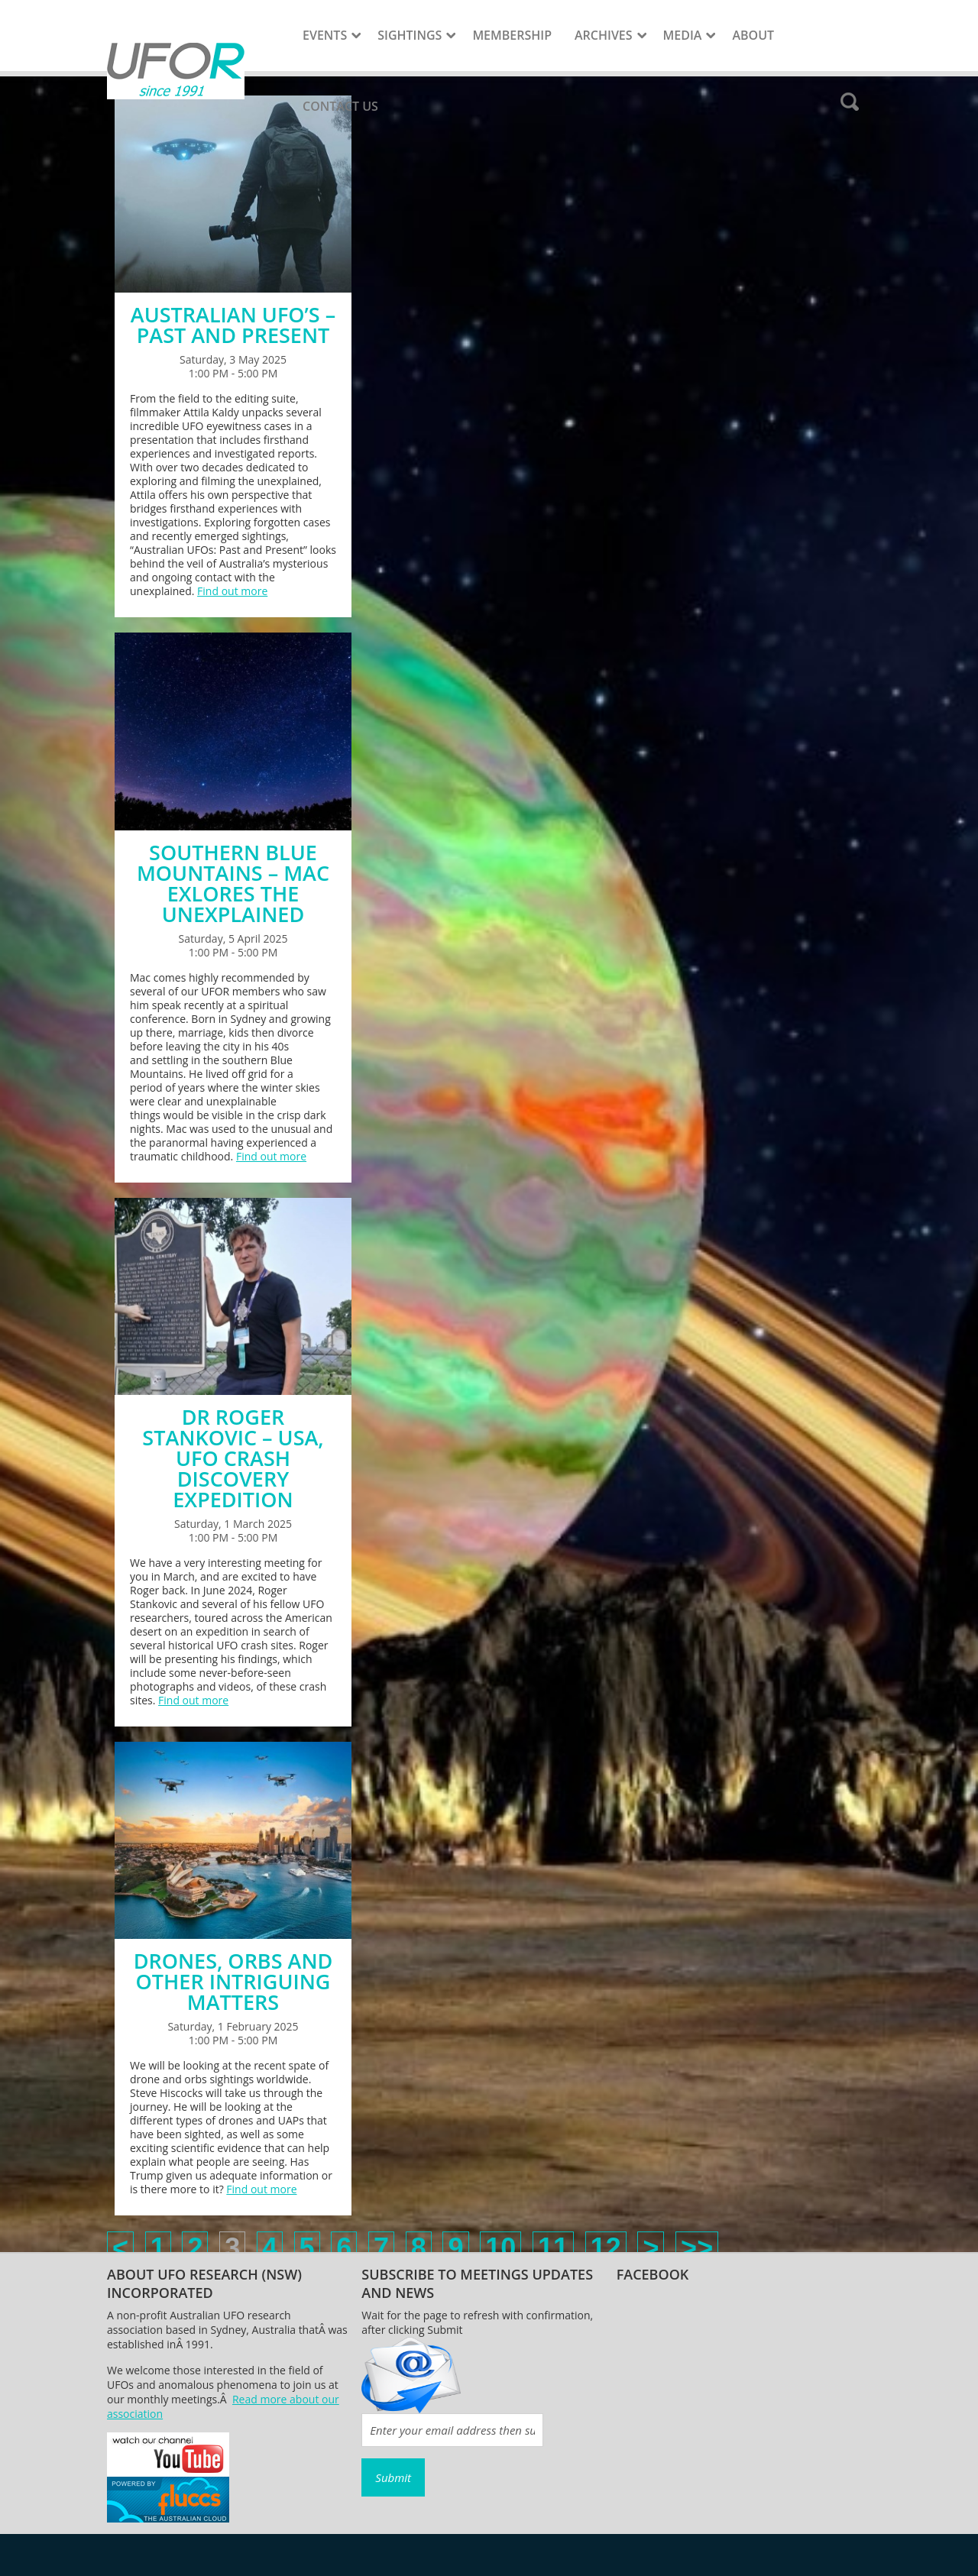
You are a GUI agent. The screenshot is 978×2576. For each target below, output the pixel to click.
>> (697, 2248)
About (753, 35)
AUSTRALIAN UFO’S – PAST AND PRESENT (233, 324)
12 (606, 2248)
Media (682, 35)
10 (500, 2248)
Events (325, 35)
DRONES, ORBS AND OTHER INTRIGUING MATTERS (233, 1981)
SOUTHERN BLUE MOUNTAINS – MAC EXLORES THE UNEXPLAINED (233, 883)
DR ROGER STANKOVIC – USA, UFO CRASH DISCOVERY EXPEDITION (232, 1458)
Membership (512, 35)
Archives (604, 35)
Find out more (232, 591)
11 (553, 2248)
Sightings (409, 35)
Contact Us (340, 106)
